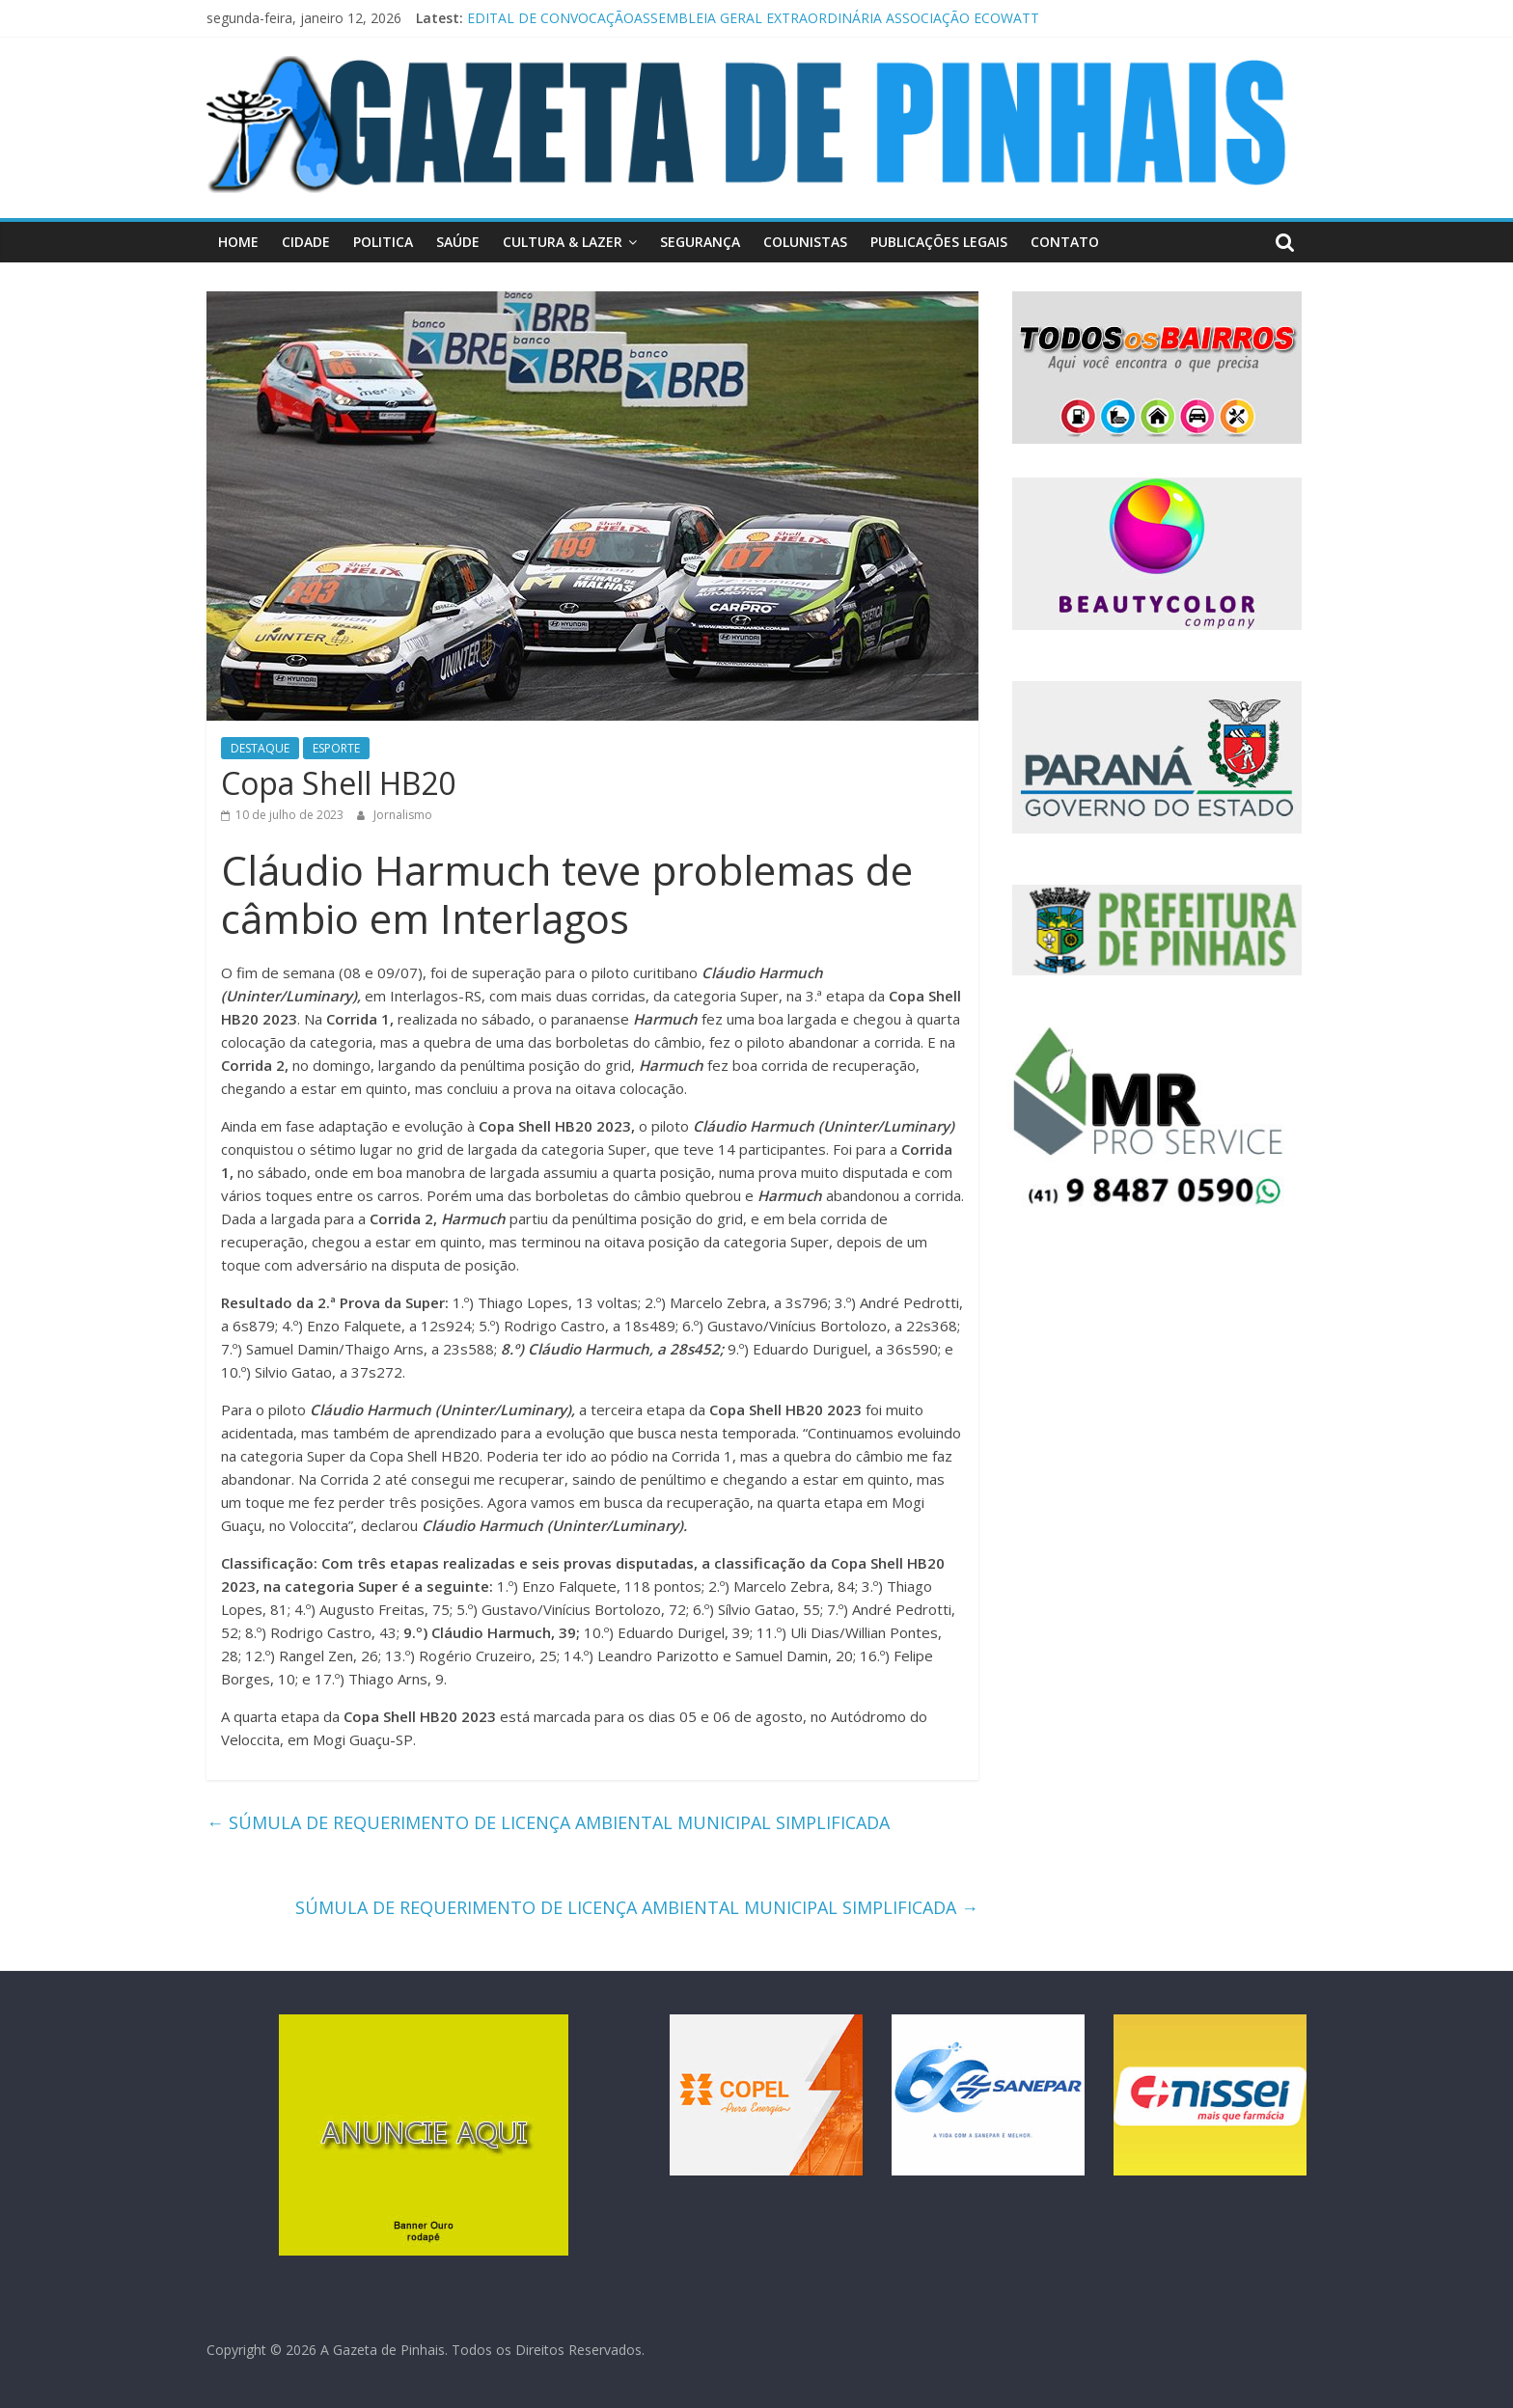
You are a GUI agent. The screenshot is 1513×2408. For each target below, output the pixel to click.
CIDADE (306, 242)
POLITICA (383, 242)
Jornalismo (402, 815)
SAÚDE (458, 242)
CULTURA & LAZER (562, 242)
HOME (238, 242)
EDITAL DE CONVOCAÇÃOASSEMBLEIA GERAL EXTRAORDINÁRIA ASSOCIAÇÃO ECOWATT (753, 18)
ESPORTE (336, 748)
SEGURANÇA (700, 242)
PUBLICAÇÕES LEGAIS (938, 242)
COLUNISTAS (805, 242)
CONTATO (1065, 242)
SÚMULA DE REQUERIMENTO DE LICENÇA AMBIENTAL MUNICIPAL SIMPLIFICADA (548, 1822)
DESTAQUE (260, 748)
